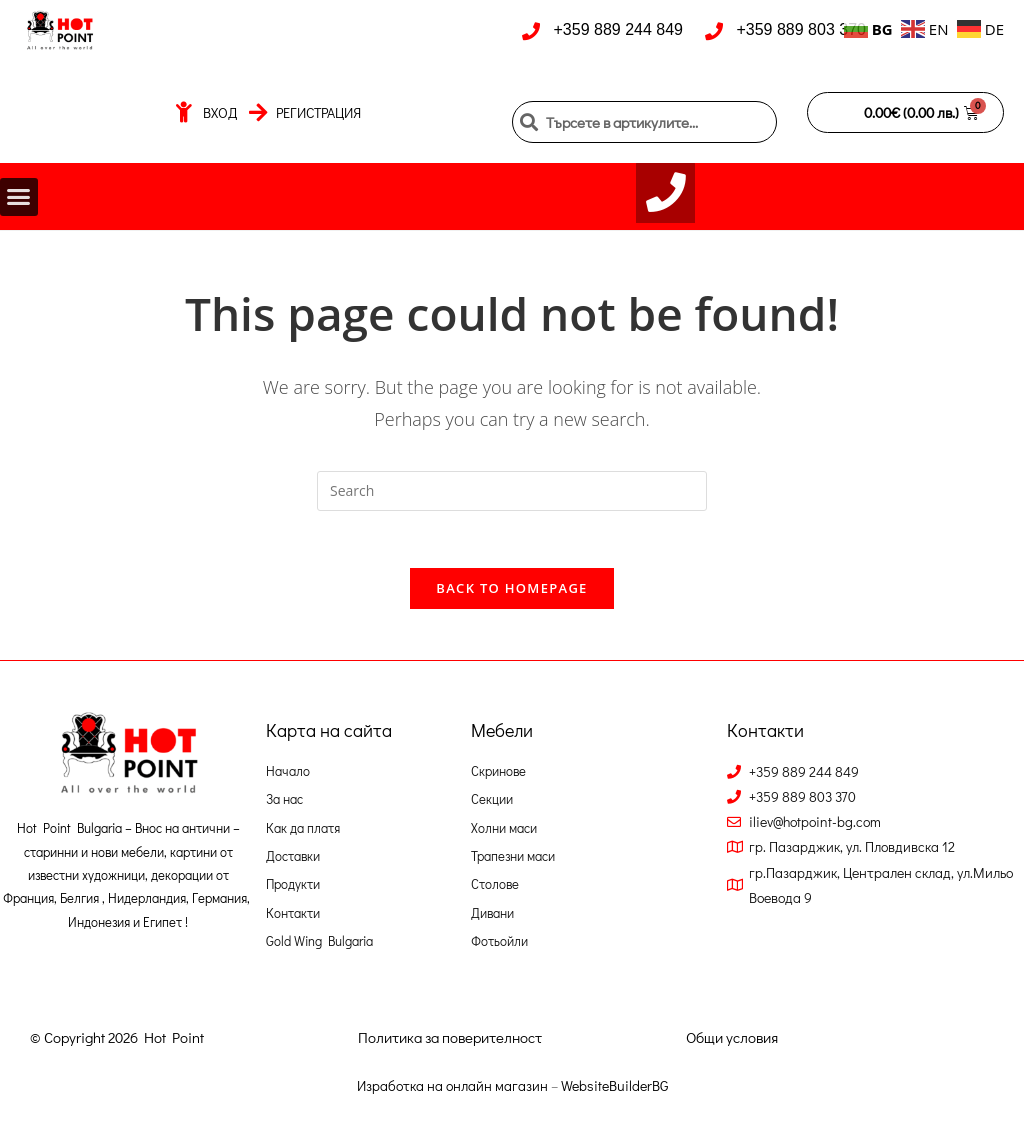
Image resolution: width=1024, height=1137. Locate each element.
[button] (19, 200)
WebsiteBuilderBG (614, 1094)
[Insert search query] (512, 496)
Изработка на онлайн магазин (452, 1094)
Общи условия (732, 1046)
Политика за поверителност (450, 1046)
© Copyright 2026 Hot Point (117, 1046)
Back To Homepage (511, 597)
